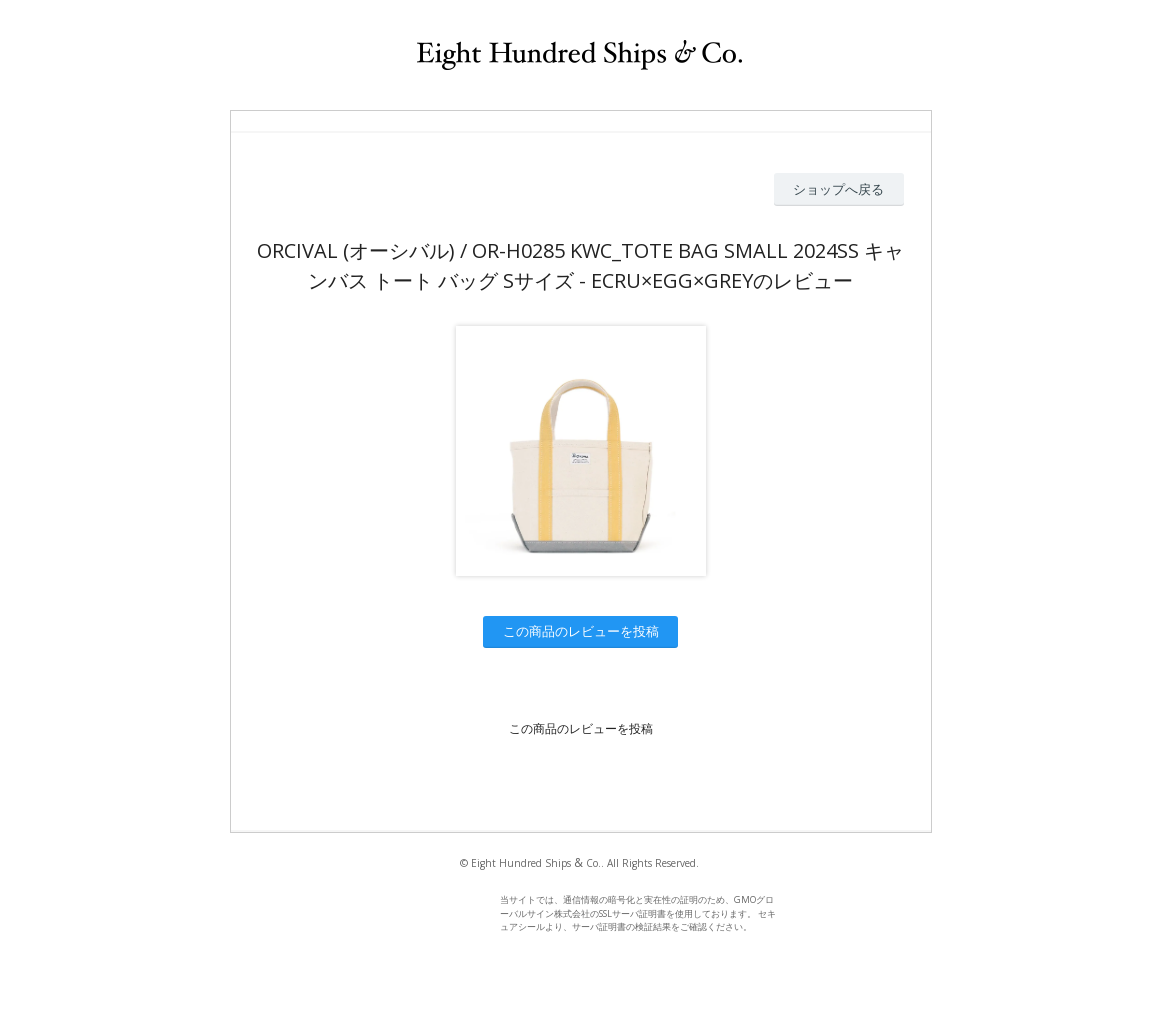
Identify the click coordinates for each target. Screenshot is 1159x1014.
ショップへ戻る (838, 189)
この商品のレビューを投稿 (581, 631)
